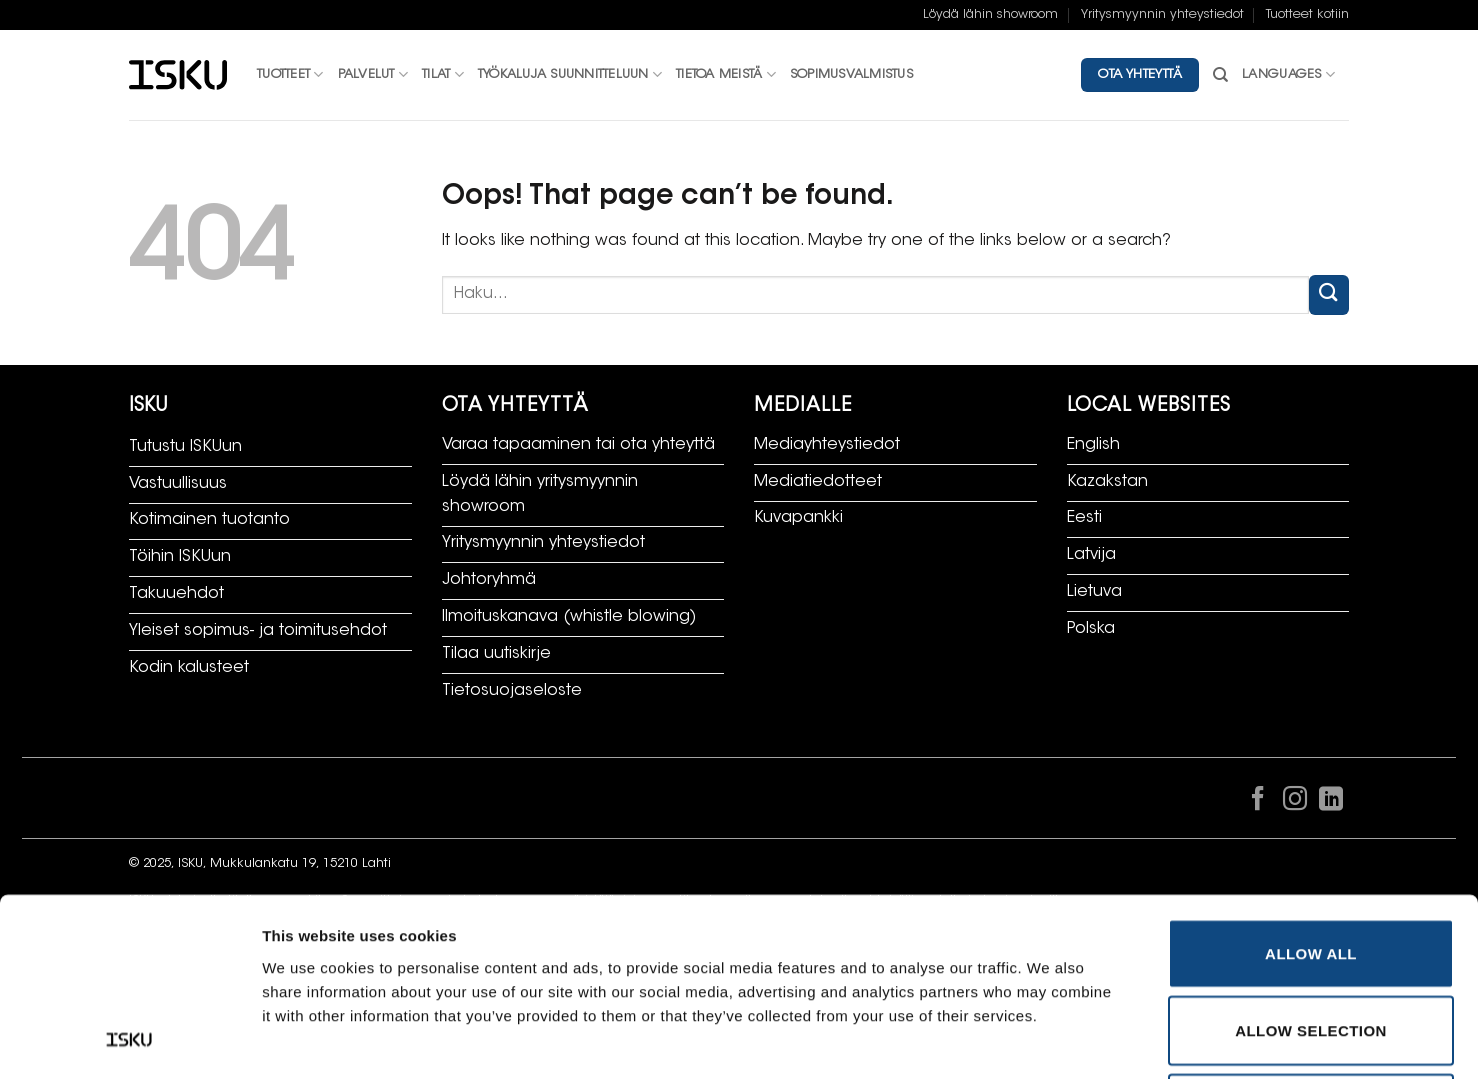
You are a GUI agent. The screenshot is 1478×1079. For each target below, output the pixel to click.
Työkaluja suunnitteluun (570, 74)
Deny (1310, 941)
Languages (1288, 74)
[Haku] (1220, 75)
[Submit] (1329, 294)
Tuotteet (290, 74)
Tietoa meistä (726, 74)
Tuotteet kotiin (1307, 15)
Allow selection (1311, 864)
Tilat (443, 74)
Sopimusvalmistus (851, 75)
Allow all (1311, 786)
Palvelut (373, 74)
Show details (1054, 1039)
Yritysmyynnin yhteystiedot (1162, 15)
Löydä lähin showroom (990, 15)
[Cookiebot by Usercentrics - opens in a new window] (129, 1040)
